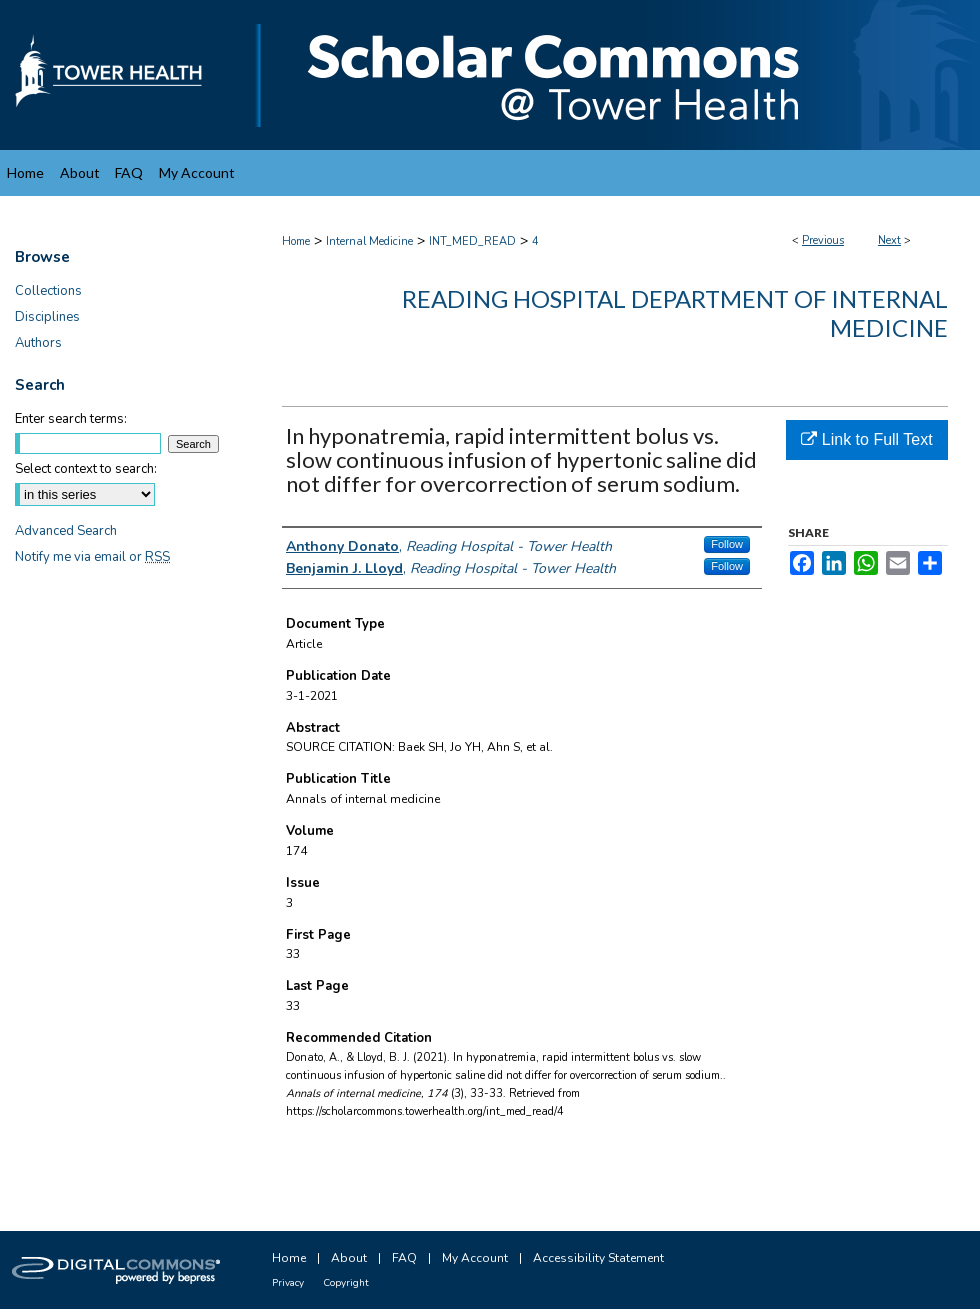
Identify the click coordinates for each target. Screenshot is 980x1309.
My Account (475, 1258)
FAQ (404, 1258)
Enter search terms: (71, 419)
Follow (727, 544)
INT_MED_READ (472, 241)
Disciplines (47, 317)
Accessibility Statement (598, 1258)
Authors (38, 343)
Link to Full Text (866, 439)
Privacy (288, 1283)
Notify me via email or (92, 557)
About (349, 1258)
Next (889, 240)
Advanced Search (66, 531)
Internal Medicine (369, 241)
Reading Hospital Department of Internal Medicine (675, 313)
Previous (823, 240)
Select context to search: (86, 469)
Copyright (346, 1283)
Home (296, 241)
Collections (48, 291)
